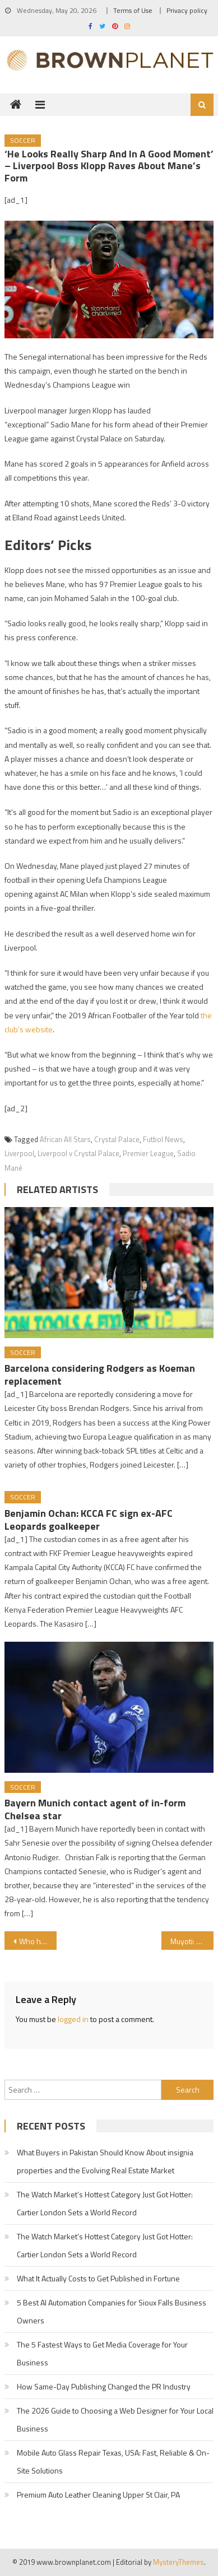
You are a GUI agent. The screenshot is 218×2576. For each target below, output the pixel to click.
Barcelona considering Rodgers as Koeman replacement (99, 1375)
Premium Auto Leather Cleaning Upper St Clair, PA (98, 2494)
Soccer (22, 140)
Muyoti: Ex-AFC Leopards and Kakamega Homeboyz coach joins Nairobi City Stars (192, 1941)
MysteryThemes (178, 2562)
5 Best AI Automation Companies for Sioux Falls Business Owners (111, 2311)
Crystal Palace (117, 1139)
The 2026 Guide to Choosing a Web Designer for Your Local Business (115, 2419)
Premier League (148, 1153)
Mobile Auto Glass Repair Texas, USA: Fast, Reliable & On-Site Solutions (113, 2461)
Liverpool (19, 1153)
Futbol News (163, 1139)
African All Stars (65, 1139)
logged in (73, 2019)
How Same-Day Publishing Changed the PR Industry (104, 2386)
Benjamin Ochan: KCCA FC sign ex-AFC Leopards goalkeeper (88, 1520)
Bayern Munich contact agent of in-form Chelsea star (94, 1809)
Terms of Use (132, 10)
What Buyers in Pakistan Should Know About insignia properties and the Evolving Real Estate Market (105, 2161)
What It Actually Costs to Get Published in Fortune (98, 2278)
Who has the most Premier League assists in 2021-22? (38, 1941)
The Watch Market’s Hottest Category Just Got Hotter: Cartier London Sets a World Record (105, 2203)
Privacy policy (186, 10)
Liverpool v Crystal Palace (78, 1153)
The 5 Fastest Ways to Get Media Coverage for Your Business (102, 2353)
